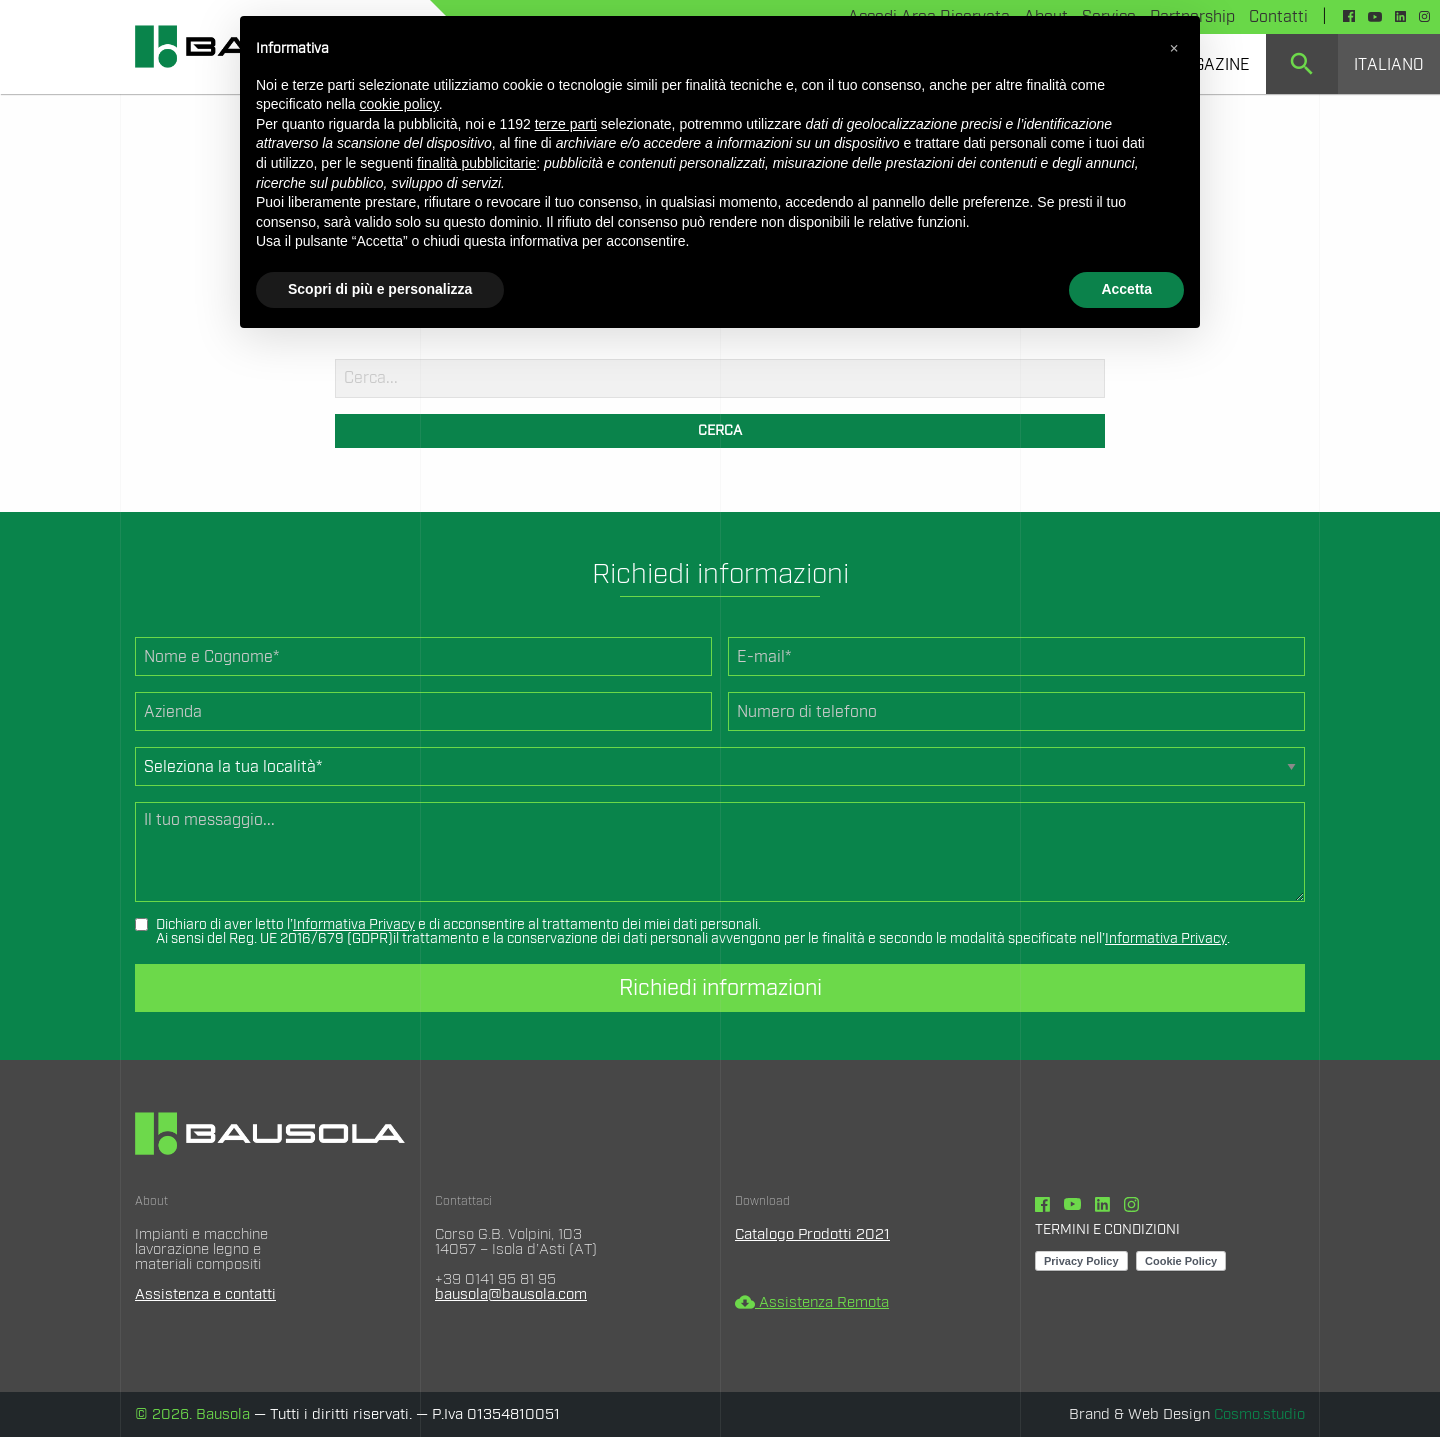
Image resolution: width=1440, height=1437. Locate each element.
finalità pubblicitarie (476, 163)
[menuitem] (1302, 64)
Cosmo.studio (1259, 1414)
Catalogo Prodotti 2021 (812, 1234)
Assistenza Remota (812, 1302)
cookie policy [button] (399, 104)
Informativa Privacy (354, 925)
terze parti (566, 124)
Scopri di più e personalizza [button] (380, 289)
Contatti (1278, 17)
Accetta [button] (1126, 289)
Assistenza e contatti (205, 1294)
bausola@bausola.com (511, 1294)
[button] (1174, 48)
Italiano (1389, 65)
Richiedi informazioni (720, 988)
